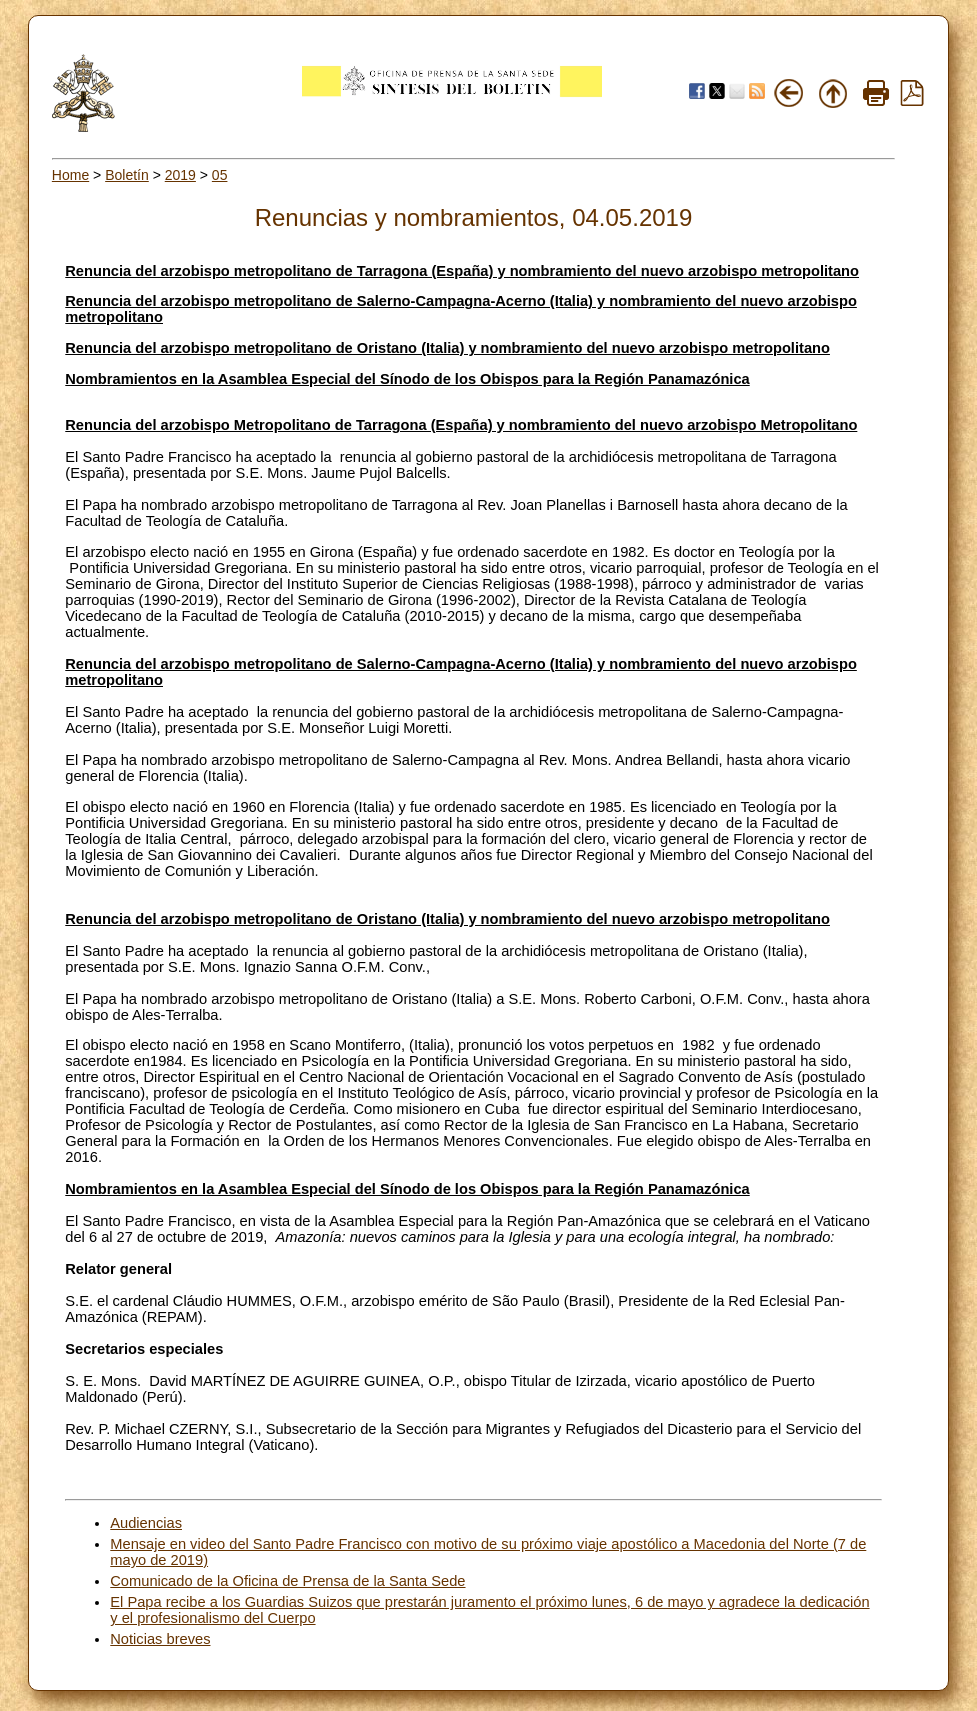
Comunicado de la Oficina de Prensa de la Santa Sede (287, 1581)
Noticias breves (160, 1639)
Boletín (127, 175)
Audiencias (146, 1523)
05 (220, 175)
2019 (180, 175)
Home (70, 175)
